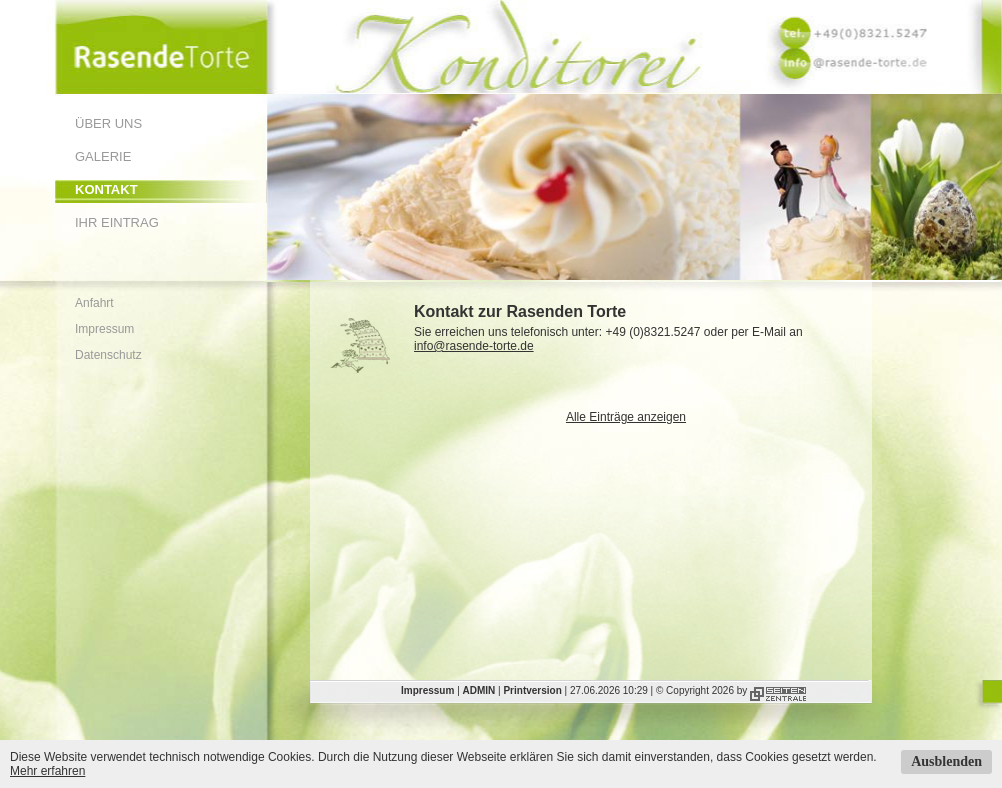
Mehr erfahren (47, 771)
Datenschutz (108, 355)
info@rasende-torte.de (474, 346)
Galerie (103, 156)
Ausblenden (946, 761)
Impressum (104, 329)
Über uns (108, 123)
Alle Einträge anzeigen (626, 417)
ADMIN (479, 690)
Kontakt (106, 189)
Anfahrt (94, 303)
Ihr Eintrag (117, 222)
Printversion (532, 690)
